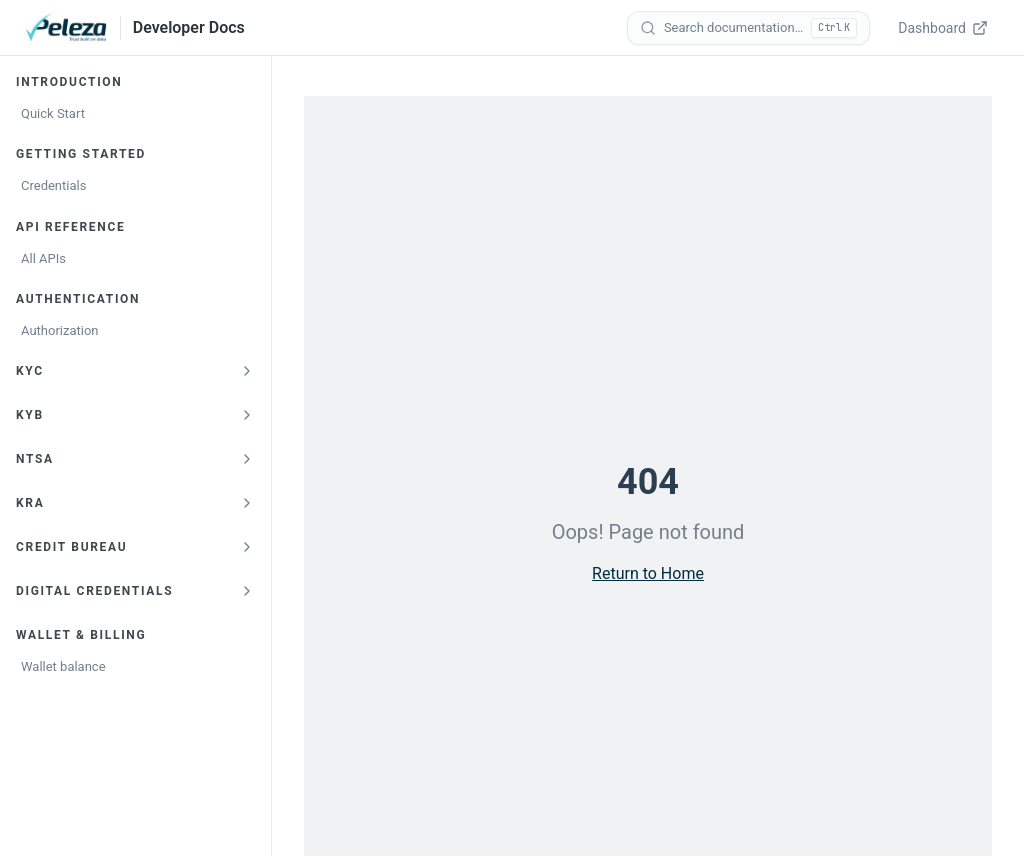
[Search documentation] (748, 28)
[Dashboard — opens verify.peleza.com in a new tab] (945, 28)
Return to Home (648, 573)
